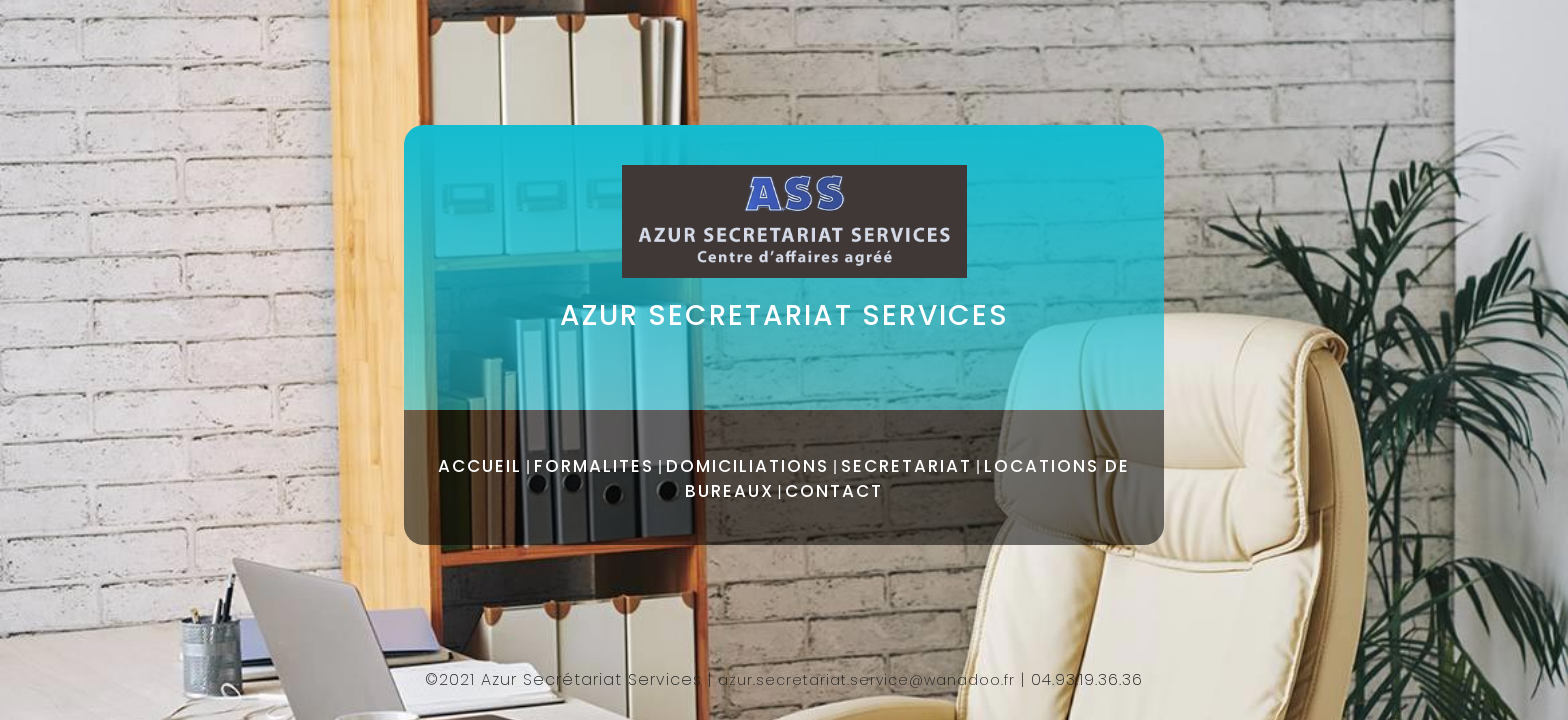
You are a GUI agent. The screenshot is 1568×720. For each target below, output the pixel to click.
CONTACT (834, 491)
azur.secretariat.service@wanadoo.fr (866, 680)
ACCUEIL (480, 466)
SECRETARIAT (906, 466)
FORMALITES (594, 466)
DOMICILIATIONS (747, 466)
